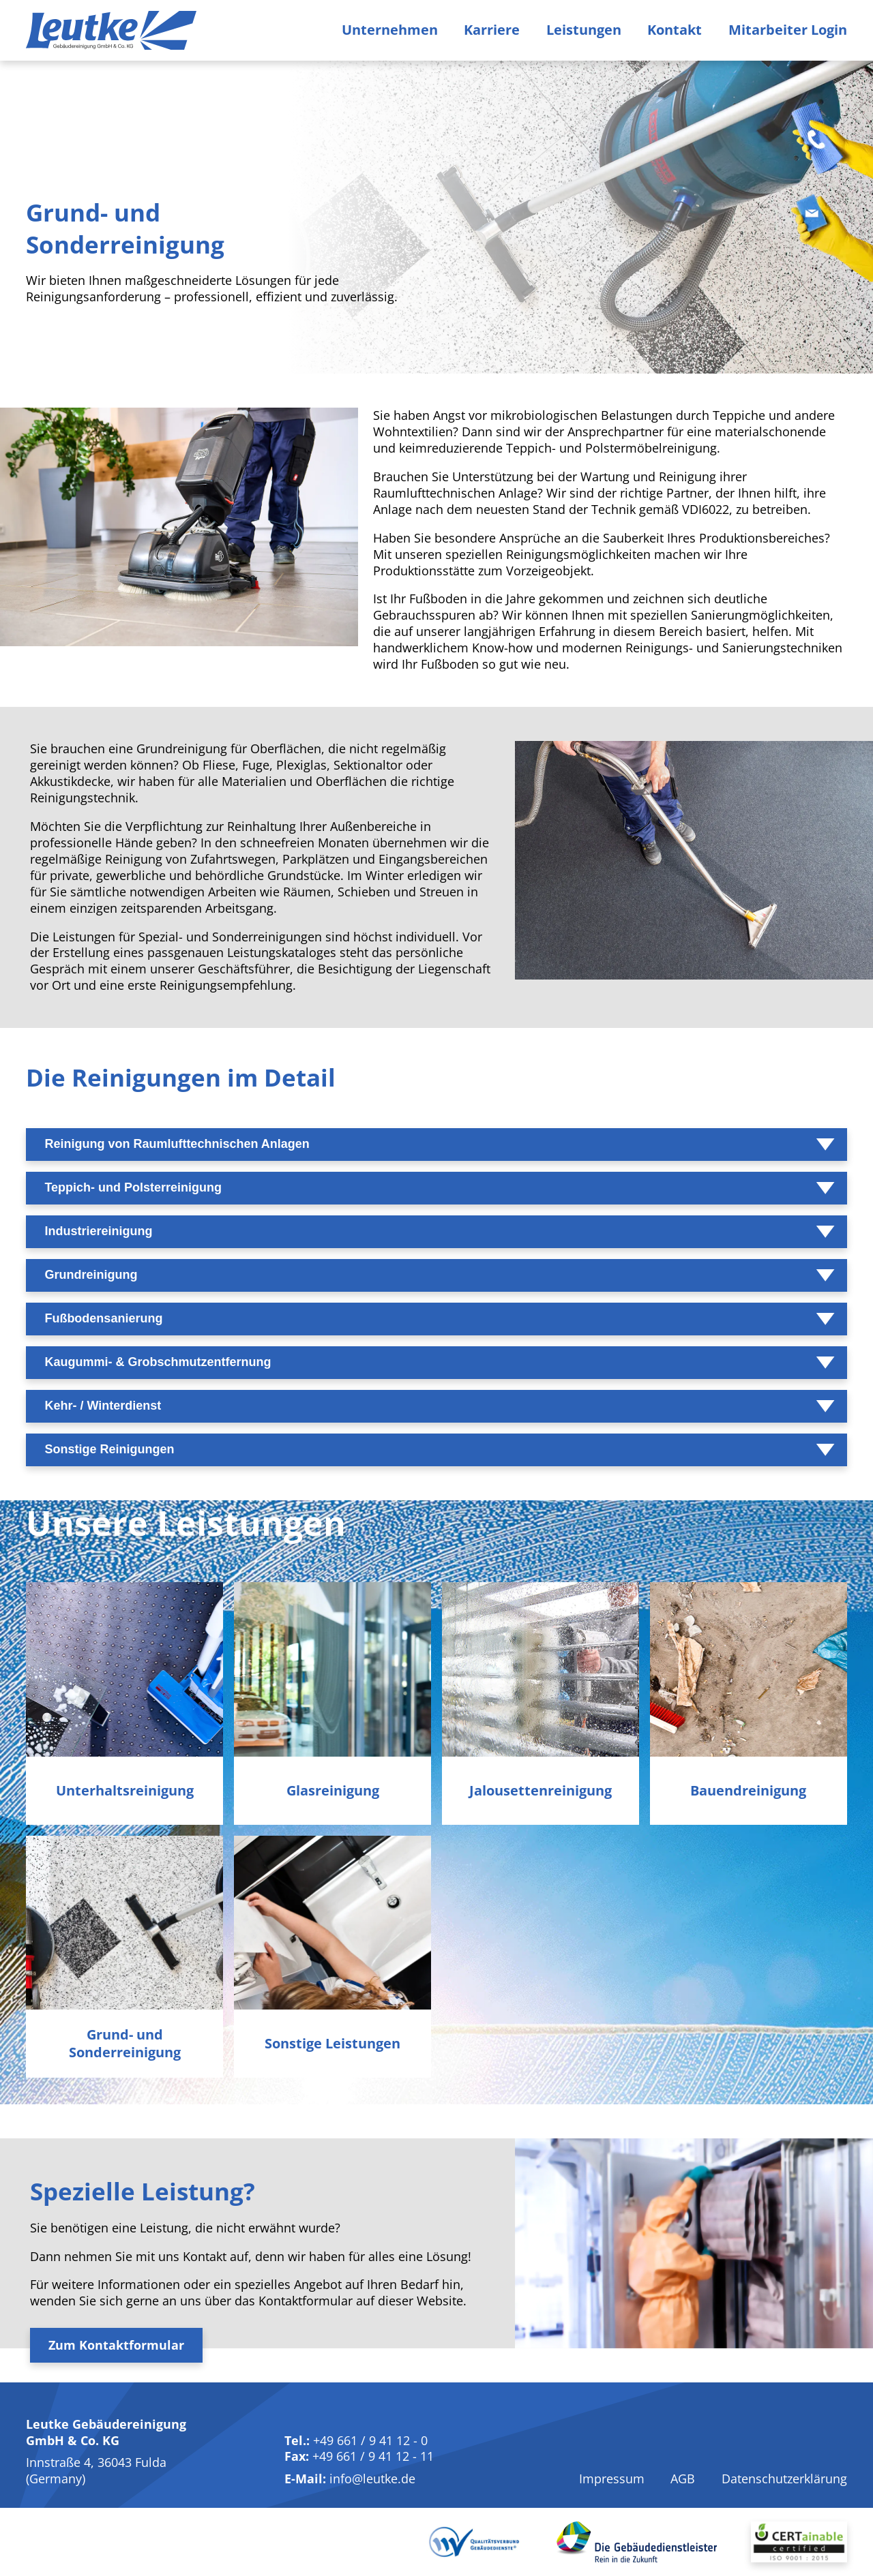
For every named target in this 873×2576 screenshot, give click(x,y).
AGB (682, 2478)
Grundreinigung (90, 1275)
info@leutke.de (372, 2478)
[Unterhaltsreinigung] (124, 1669)
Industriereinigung (98, 1231)
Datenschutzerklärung (784, 2478)
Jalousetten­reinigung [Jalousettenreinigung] (540, 1791)
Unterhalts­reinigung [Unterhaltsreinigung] (125, 1791)
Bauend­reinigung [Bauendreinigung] (748, 1791)
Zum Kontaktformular (116, 2345)
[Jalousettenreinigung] (540, 1669)
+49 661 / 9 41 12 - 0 (370, 2440)
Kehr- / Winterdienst (102, 1405)
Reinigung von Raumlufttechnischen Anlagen (176, 1144)
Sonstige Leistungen (332, 2043)
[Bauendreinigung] (748, 1669)
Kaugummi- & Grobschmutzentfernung (157, 1362)
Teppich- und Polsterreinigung (133, 1187)
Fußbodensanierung (103, 1318)
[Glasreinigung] (332, 1669)
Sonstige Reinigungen (109, 1449)
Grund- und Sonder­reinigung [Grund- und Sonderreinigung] (125, 2044)
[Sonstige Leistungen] (332, 1923)
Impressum (612, 2478)
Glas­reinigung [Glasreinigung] (332, 1791)
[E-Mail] (832, 247)
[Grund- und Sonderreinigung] (124, 1923)
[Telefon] (832, 144)
